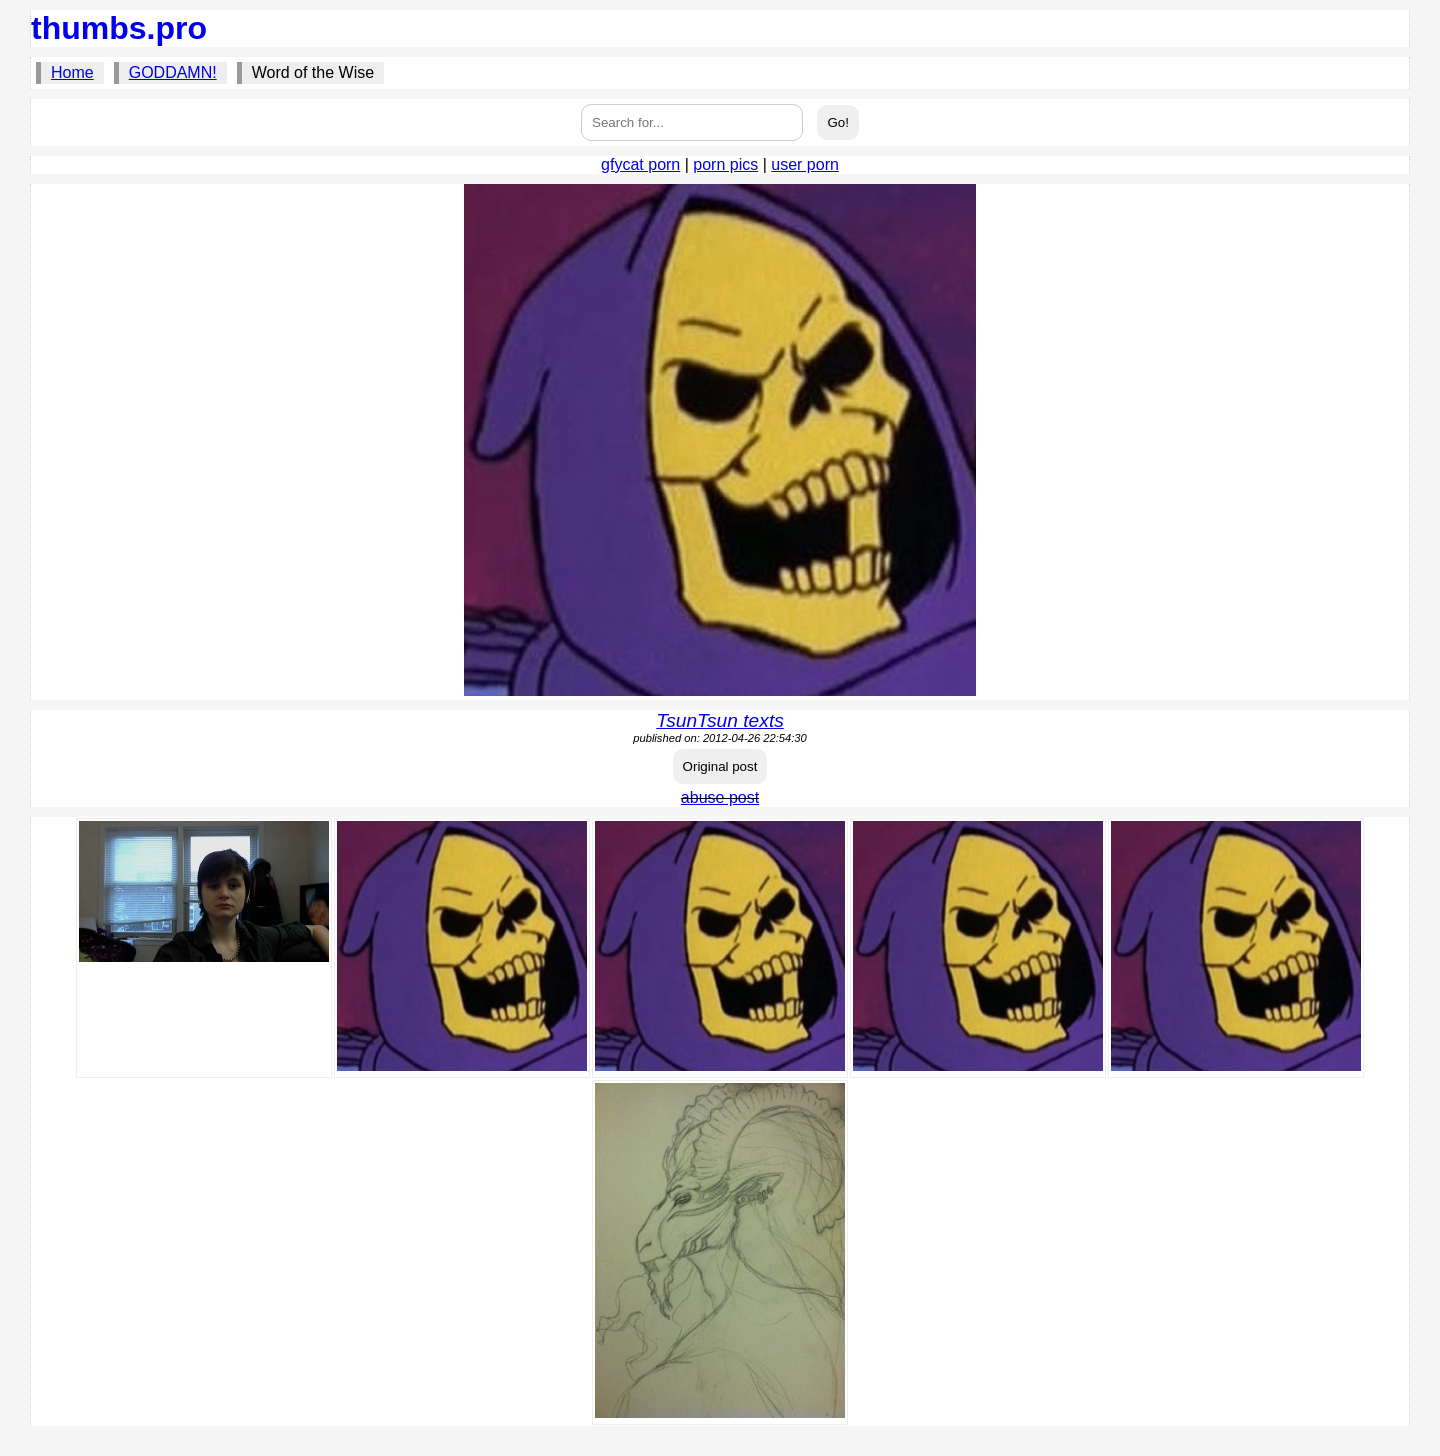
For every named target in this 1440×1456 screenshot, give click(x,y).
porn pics (725, 164)
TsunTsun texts (720, 720)
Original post (720, 766)
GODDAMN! (173, 72)
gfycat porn (640, 164)
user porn (805, 164)
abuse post (720, 797)
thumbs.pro (119, 28)
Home (72, 72)
